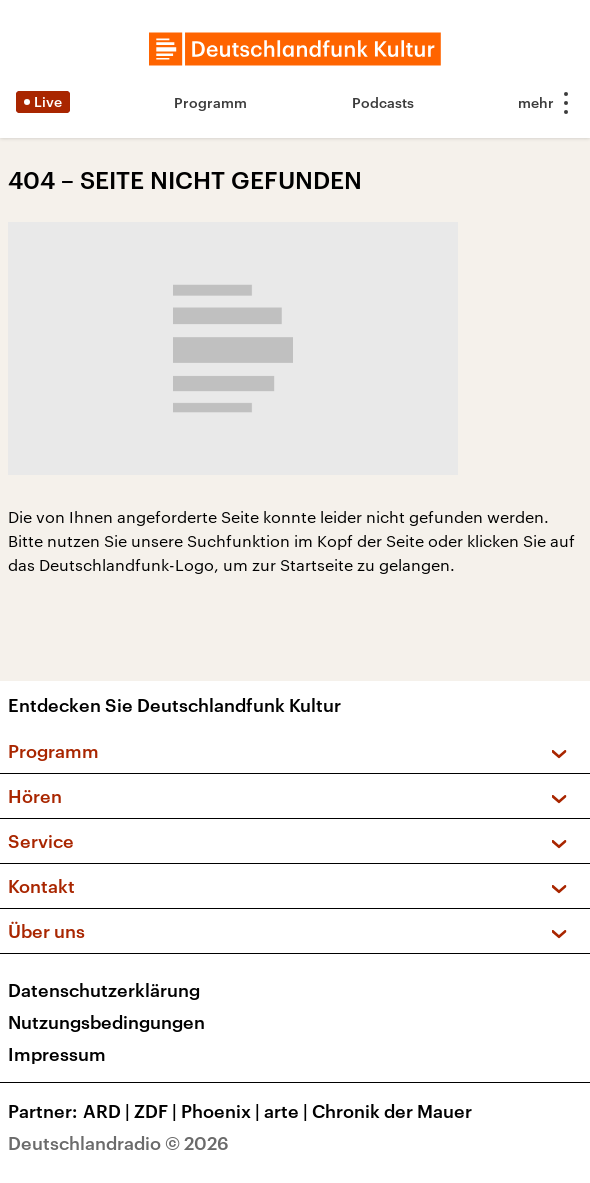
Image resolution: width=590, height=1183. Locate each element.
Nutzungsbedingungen (106, 1022)
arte (288, 1111)
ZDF (157, 1111)
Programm (210, 102)
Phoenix (222, 1111)
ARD (108, 1111)
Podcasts (383, 102)
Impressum (57, 1054)
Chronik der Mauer (392, 1111)
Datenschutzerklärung (104, 990)
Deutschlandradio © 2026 (118, 1143)
